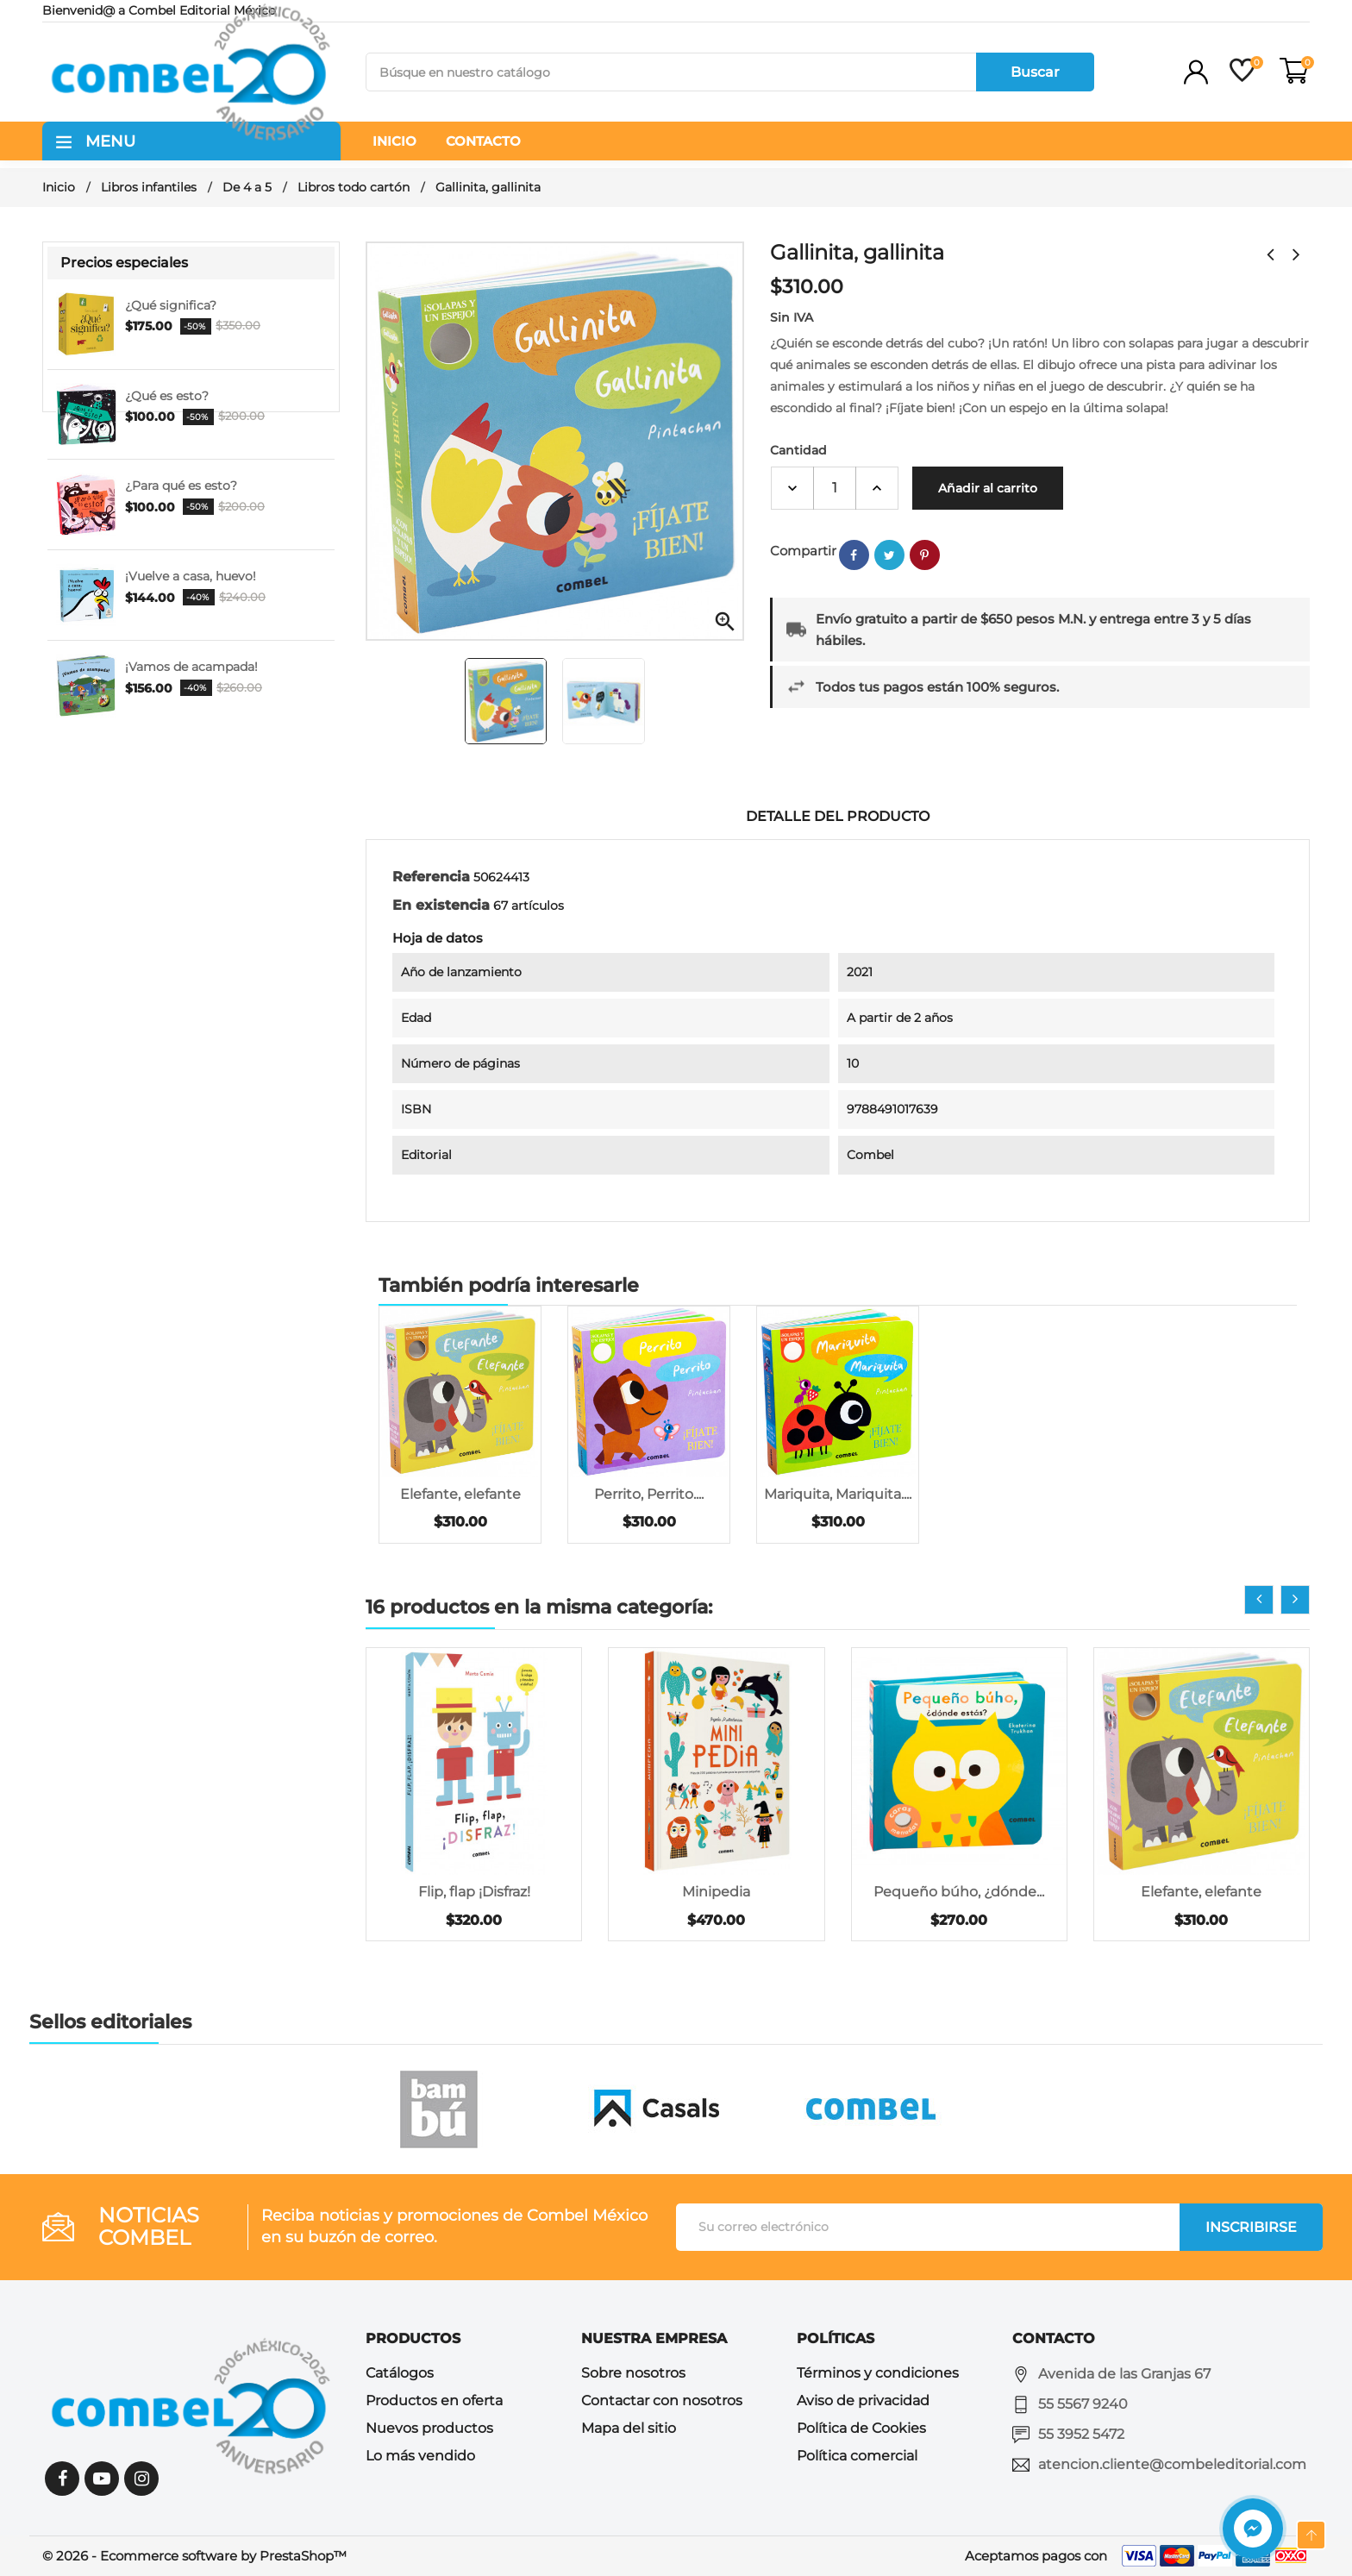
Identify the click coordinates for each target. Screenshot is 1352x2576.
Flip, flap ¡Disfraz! (474, 1891)
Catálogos (400, 2373)
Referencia (431, 876)
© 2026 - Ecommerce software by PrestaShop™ (194, 2556)
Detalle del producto (838, 816)
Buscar (1035, 72)
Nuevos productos (429, 2428)
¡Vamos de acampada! (191, 666)
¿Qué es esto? (167, 396)
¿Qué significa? (170, 305)
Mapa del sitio (628, 2428)
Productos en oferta (434, 2400)
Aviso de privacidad (863, 2400)
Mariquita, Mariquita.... (837, 1494)
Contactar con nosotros (661, 2400)
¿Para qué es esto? (181, 485)
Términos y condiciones (878, 2373)
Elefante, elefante (460, 1494)
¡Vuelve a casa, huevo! (190, 576)
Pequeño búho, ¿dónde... (958, 1891)
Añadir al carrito (987, 488)
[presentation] (1259, 1599)
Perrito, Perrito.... (649, 1494)
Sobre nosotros (633, 2373)
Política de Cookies (861, 2428)
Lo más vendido (420, 2456)
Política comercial (857, 2456)
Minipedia (716, 1891)
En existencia (441, 905)
